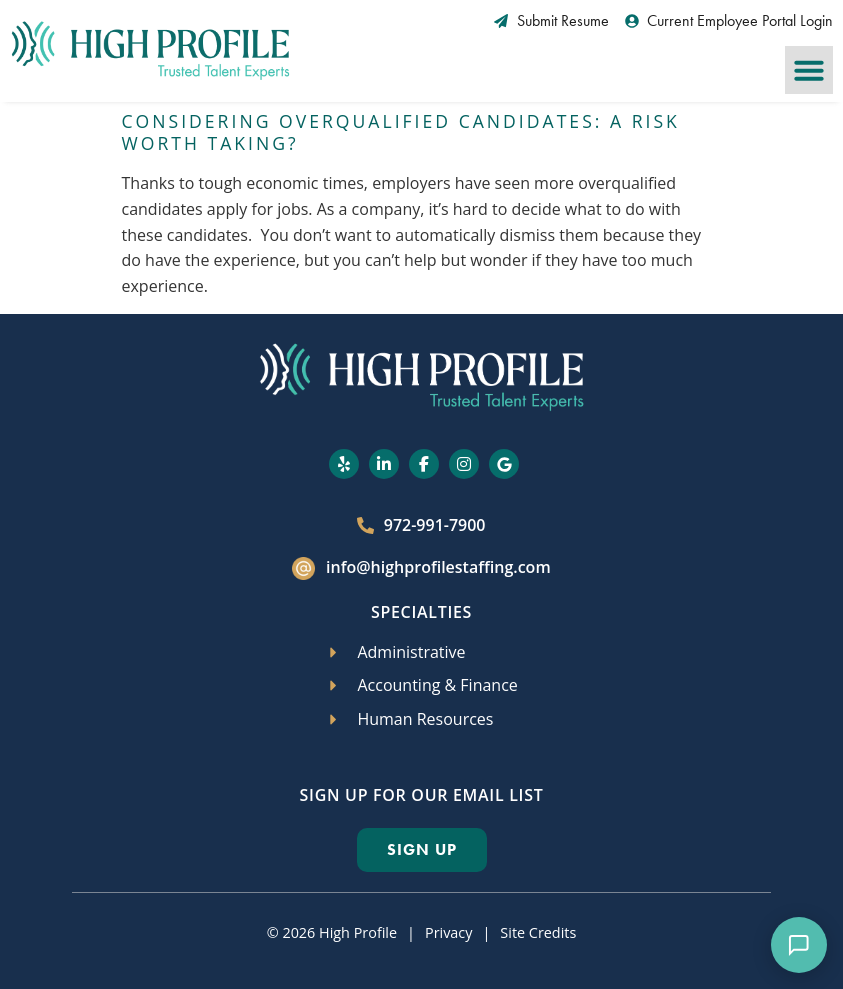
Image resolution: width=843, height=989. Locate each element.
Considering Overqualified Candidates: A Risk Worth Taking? (401, 132)
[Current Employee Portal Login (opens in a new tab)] (729, 21)
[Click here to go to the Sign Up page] (422, 850)
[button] (809, 70)
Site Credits (538, 932)
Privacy (448, 932)
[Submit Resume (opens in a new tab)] (551, 21)
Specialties (421, 612)
